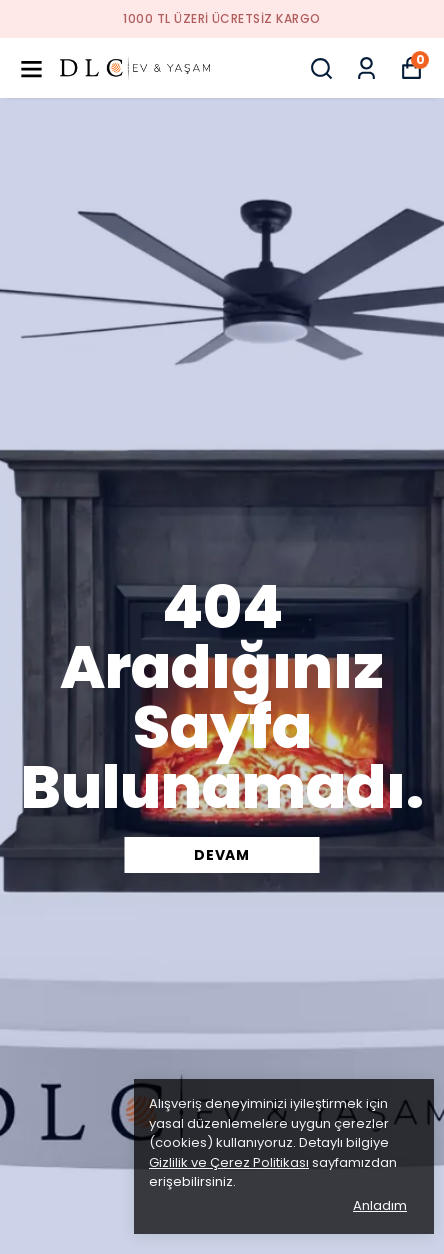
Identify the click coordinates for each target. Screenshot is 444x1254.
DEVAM (222, 855)
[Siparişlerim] (366, 68)
